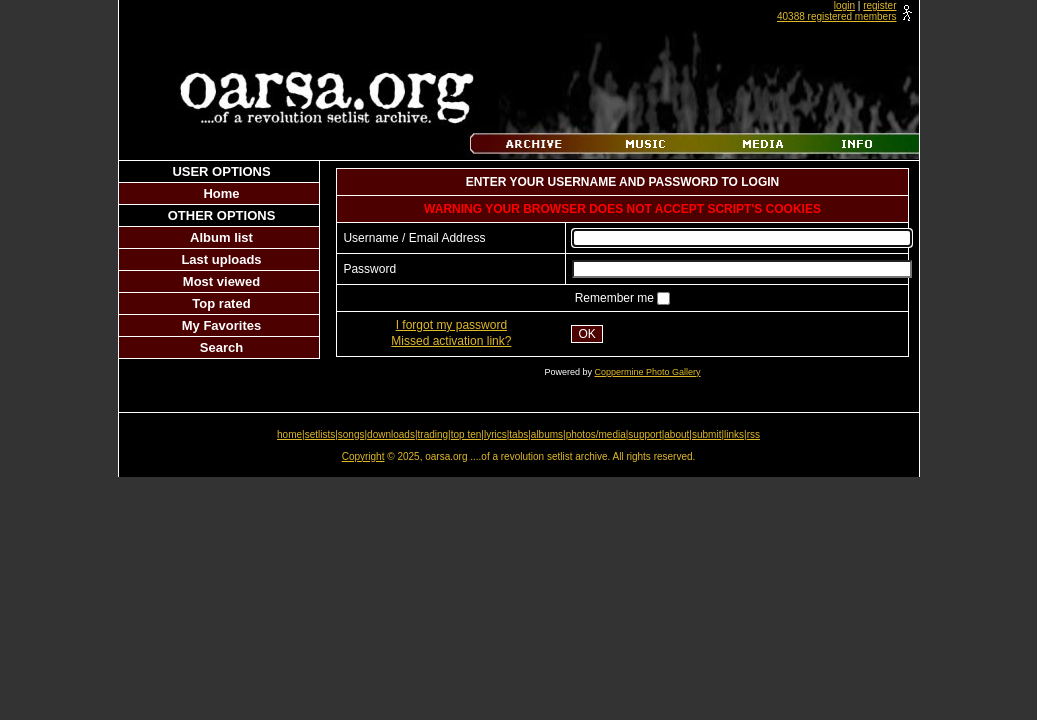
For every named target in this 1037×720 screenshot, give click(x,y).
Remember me (616, 298)
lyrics (495, 434)
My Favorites (221, 325)
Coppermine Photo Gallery (647, 372)
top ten (466, 434)
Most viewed (221, 281)
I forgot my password (451, 325)
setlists (320, 434)
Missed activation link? (451, 341)
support (644, 434)
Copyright (363, 456)
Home (221, 193)
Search (221, 347)
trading (433, 434)
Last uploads (221, 259)
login (844, 5)
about (676, 434)
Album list (221, 237)
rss (753, 434)
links (734, 434)
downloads (391, 434)
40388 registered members (837, 16)
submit (706, 434)
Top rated (221, 303)
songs (351, 434)
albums (547, 434)
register (879, 5)
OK (586, 334)
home (289, 434)
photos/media (596, 434)
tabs (518, 434)
